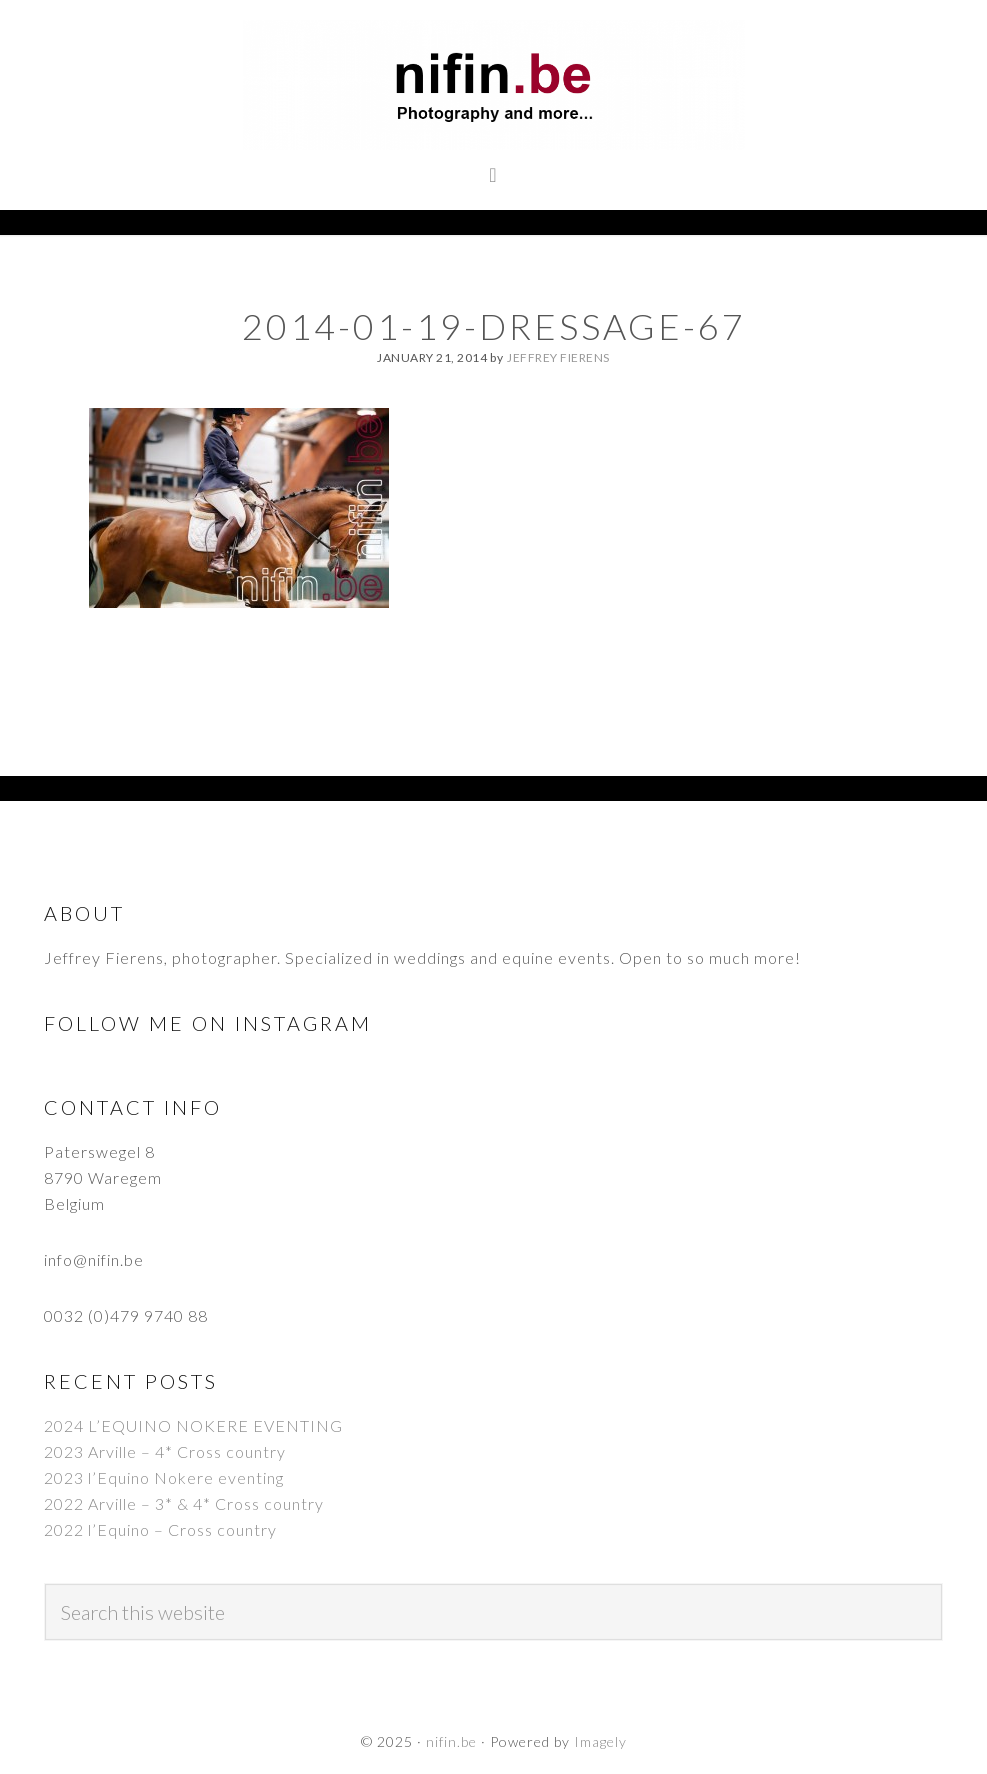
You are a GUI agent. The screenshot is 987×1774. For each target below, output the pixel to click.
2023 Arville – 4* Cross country (165, 1451)
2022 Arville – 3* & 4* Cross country (184, 1503)
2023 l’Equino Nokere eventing (164, 1477)
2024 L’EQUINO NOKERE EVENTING (193, 1425)
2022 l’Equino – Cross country (160, 1529)
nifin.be (493, 85)
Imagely (600, 1741)
